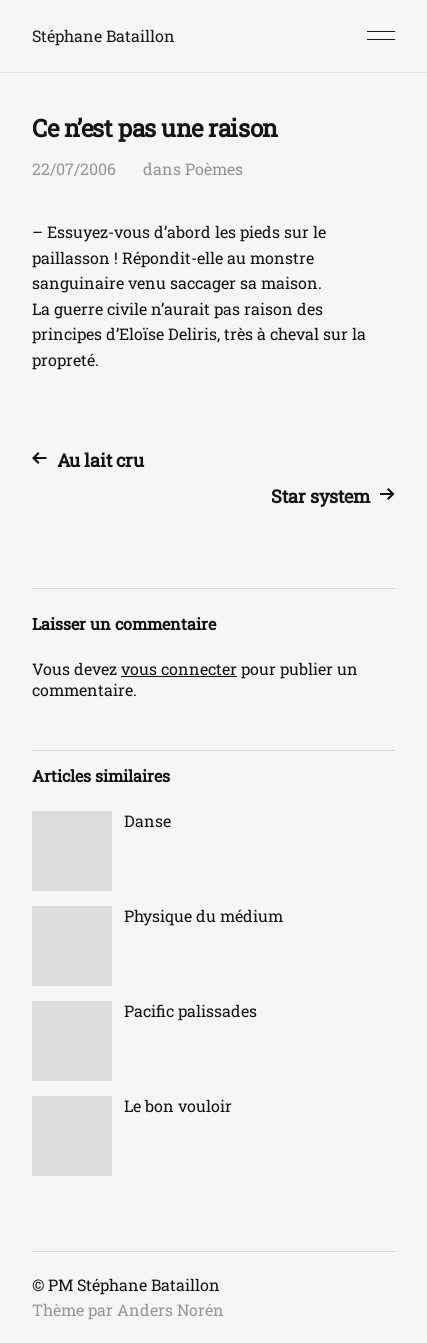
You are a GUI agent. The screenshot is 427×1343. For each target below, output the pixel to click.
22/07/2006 (74, 168)
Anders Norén (170, 1309)
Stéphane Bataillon (103, 35)
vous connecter (179, 668)
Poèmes (214, 168)
